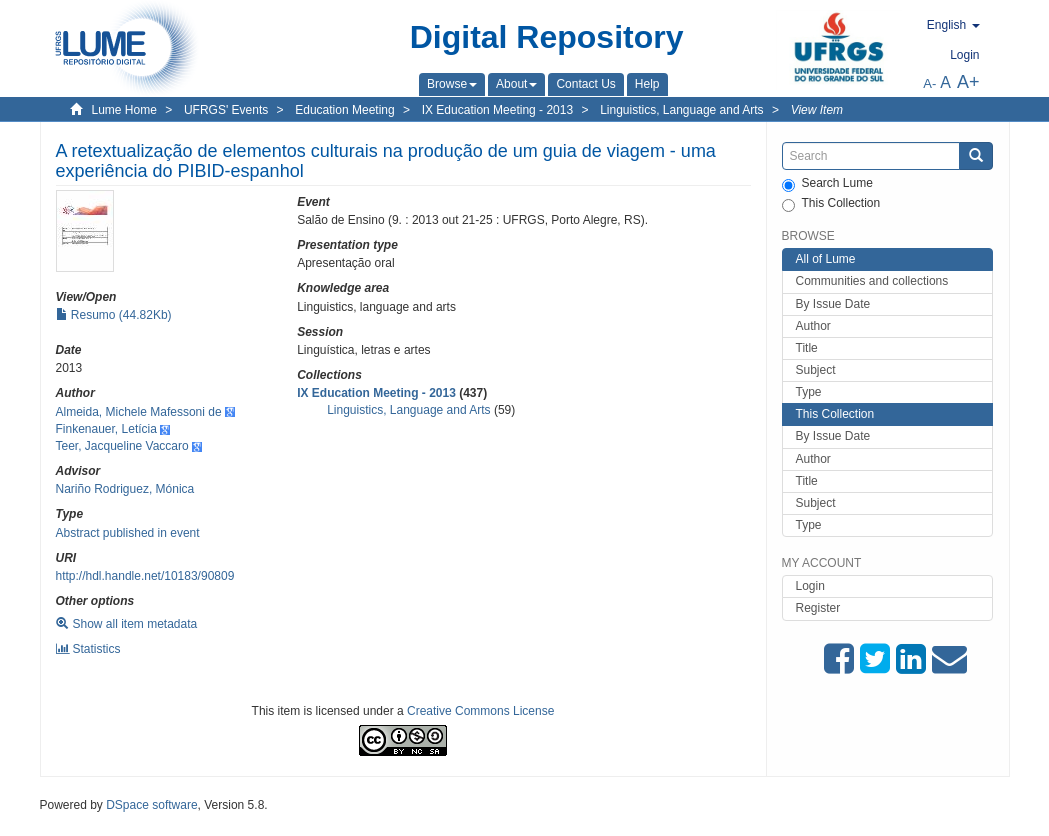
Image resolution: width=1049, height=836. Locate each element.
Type (809, 392)
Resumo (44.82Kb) (114, 315)
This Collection (831, 204)
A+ (968, 82)
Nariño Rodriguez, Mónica (125, 489)
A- (929, 83)
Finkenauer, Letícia (106, 429)
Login (810, 586)
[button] (452, 84)
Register (818, 608)
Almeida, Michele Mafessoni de (139, 412)
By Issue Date (833, 304)
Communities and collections (872, 281)
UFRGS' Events (226, 110)
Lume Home (124, 110)
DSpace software (151, 805)
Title (807, 348)
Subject (816, 370)
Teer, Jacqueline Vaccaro (122, 446)
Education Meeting (344, 110)
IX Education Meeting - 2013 (497, 110)
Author (813, 326)
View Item (817, 110)
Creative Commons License (480, 711)
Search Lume (827, 184)
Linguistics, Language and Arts (681, 110)
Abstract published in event (128, 533)
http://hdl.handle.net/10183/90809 (145, 576)
